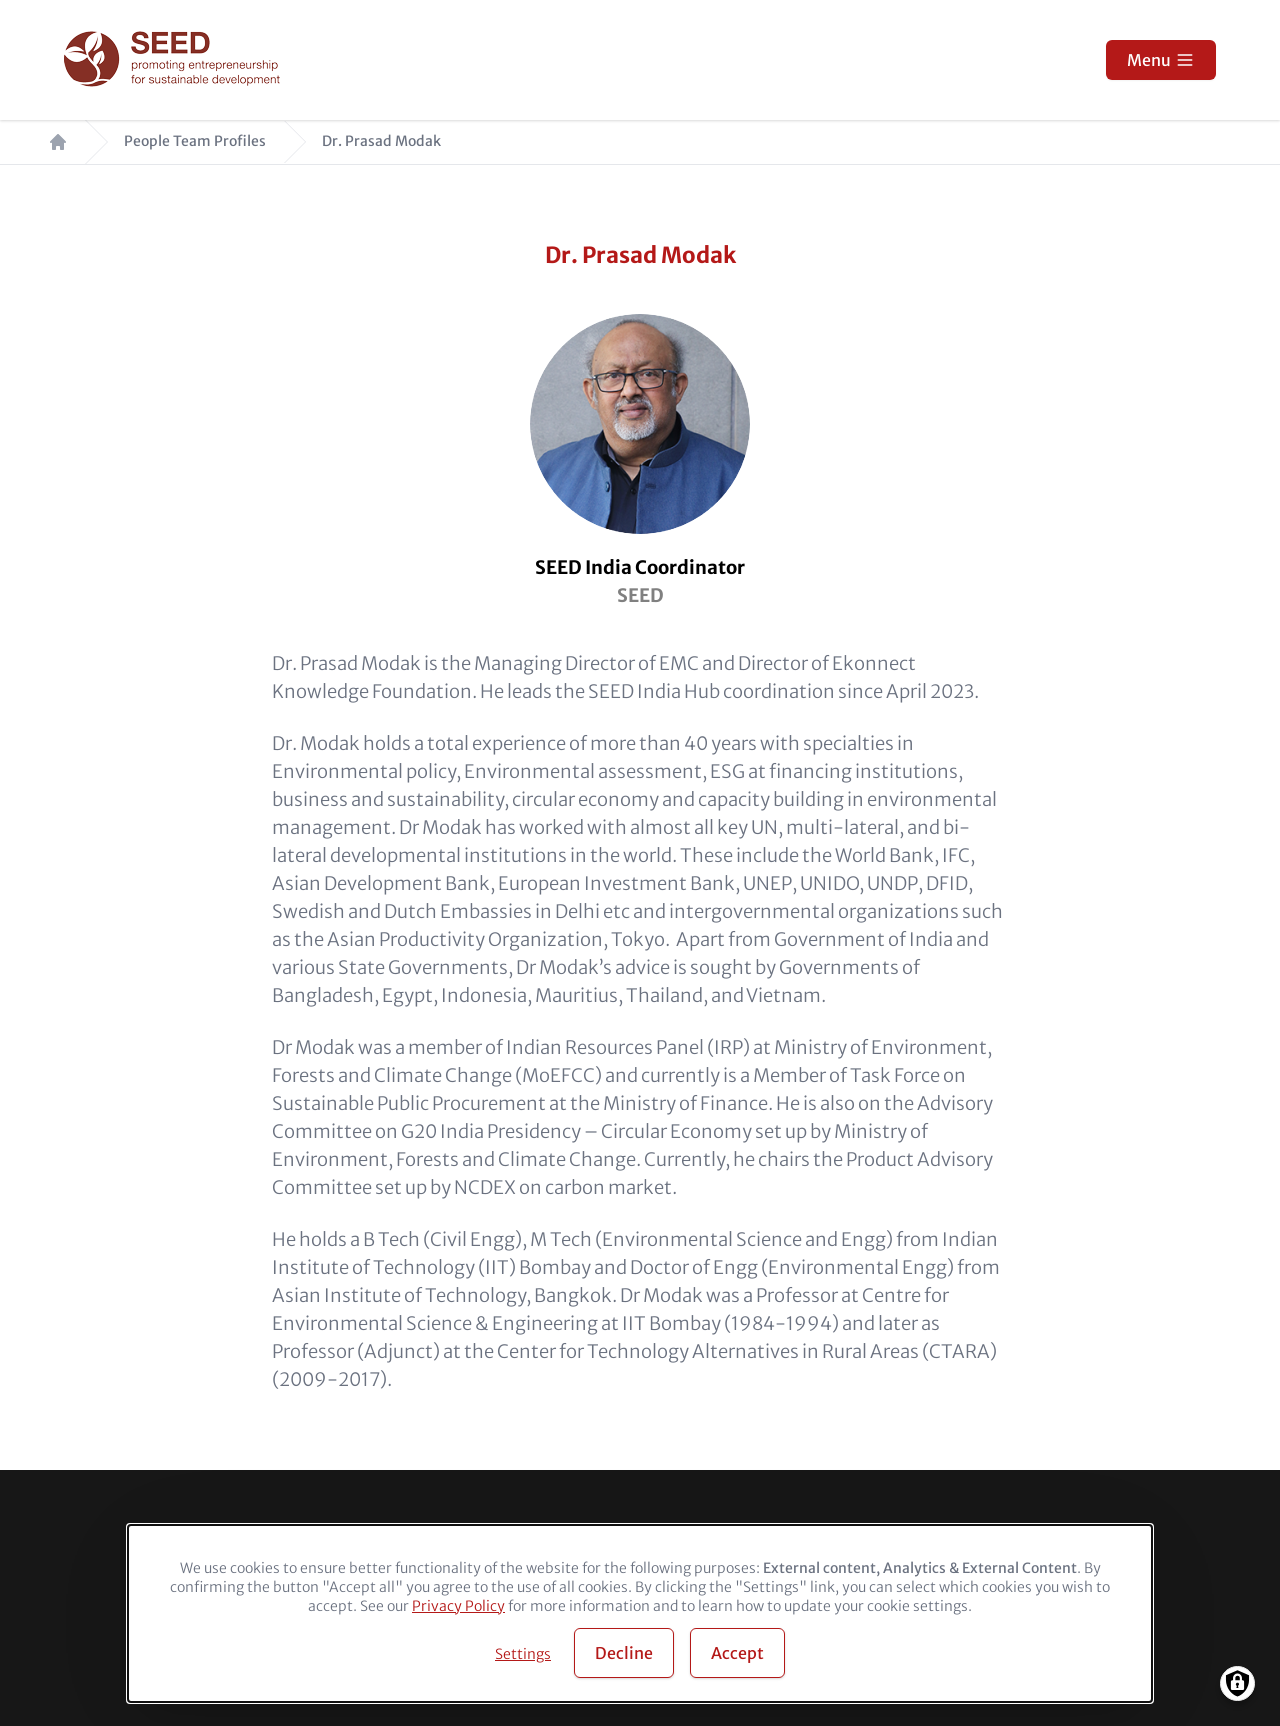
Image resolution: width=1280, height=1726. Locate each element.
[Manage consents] (1237, 1683)
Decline (624, 1653)
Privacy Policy (458, 1606)
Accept (737, 1653)
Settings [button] (523, 1654)
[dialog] (640, 1613)
